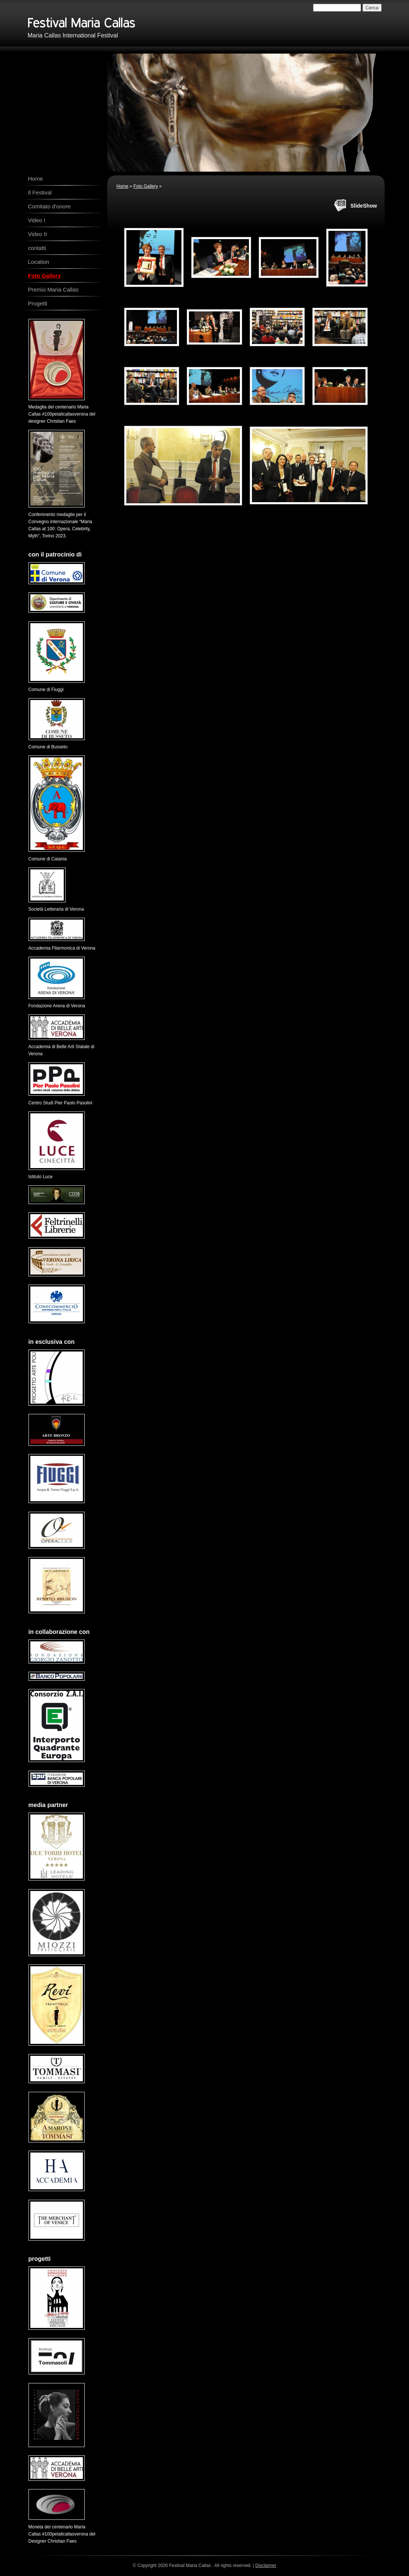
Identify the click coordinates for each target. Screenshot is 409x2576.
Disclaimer (265, 2565)
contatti (37, 248)
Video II (37, 234)
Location (38, 262)
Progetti (38, 303)
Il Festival (40, 192)
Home (123, 186)
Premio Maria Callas (53, 289)
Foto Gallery (145, 186)
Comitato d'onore (49, 206)
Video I (36, 220)
